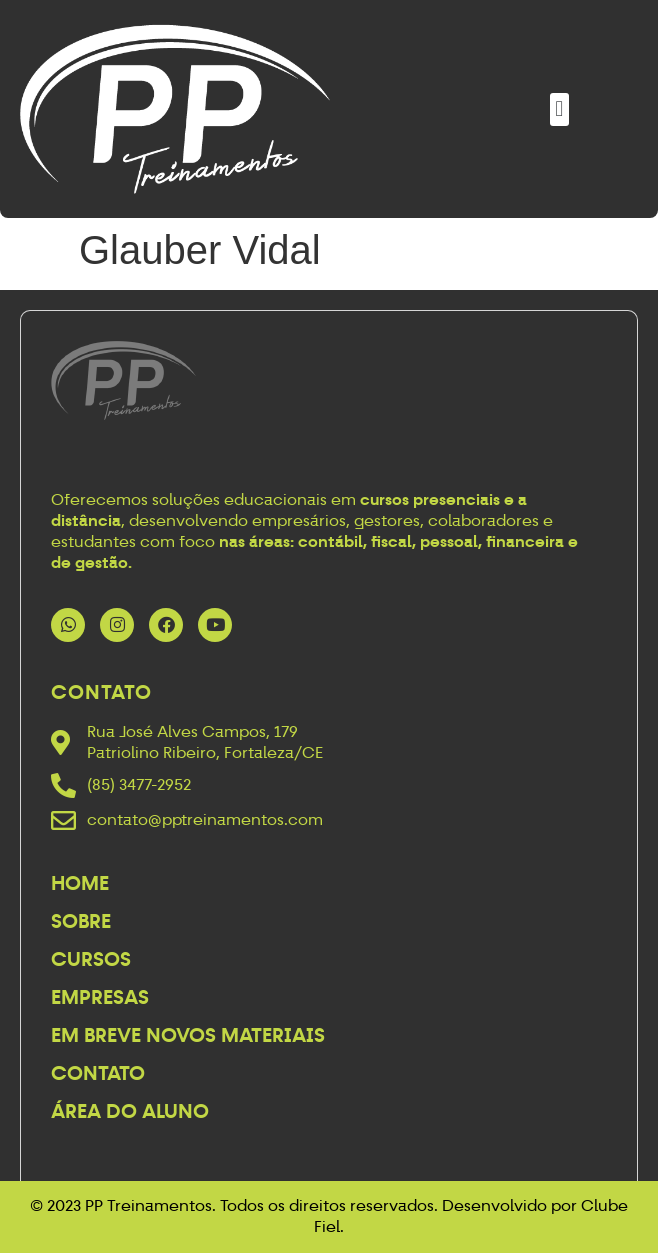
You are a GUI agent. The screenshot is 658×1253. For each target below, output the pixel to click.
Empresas (100, 997)
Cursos (91, 959)
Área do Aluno (130, 1111)
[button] (559, 109)
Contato (98, 1073)
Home (80, 883)
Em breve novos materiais (188, 1035)
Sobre (81, 921)
